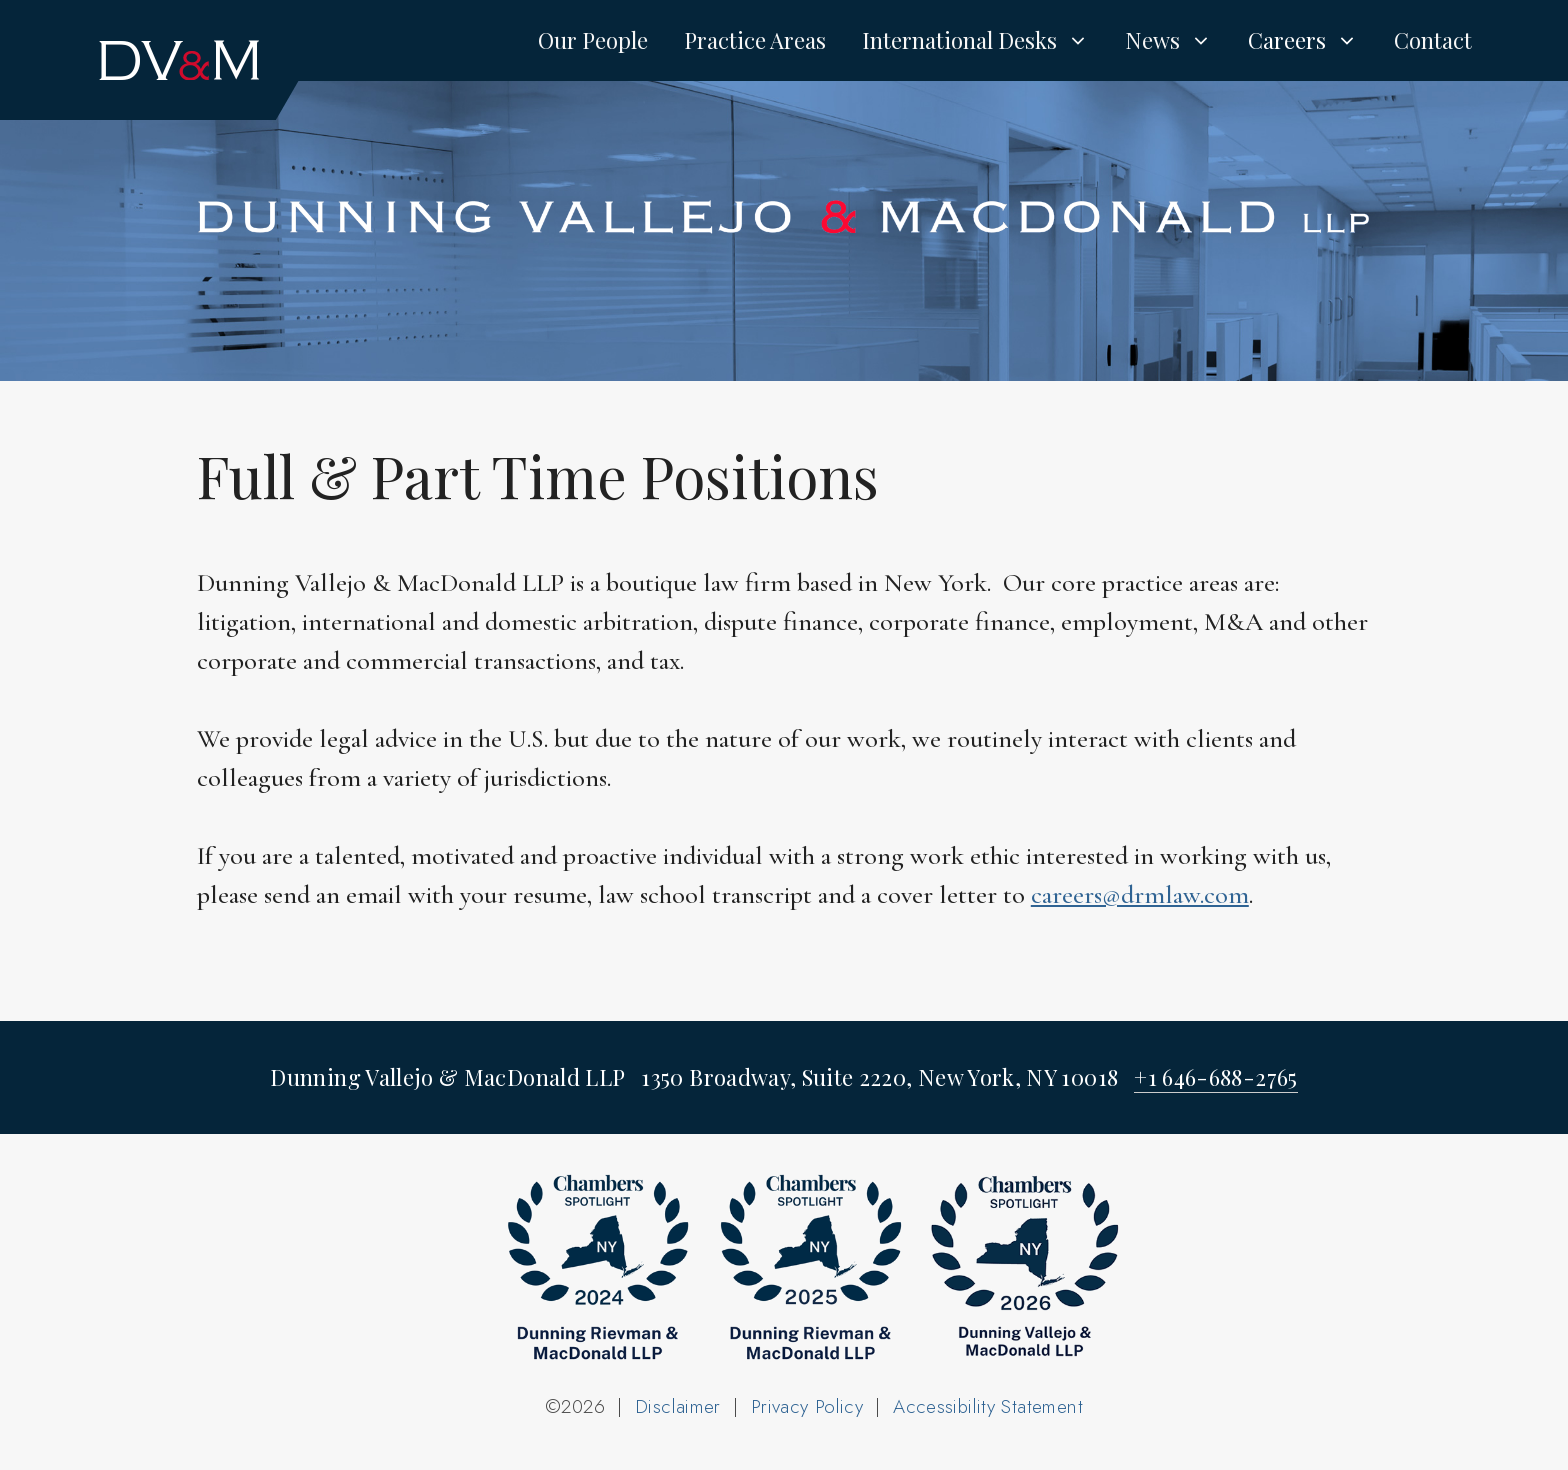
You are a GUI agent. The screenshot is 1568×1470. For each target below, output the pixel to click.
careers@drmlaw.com (1140, 894)
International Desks (984, 40)
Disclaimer (678, 1406)
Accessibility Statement (988, 1406)
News (1177, 40)
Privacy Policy (807, 1406)
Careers (1312, 40)
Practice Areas (755, 40)
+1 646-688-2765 (1215, 1077)
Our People (593, 40)
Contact (1433, 40)
